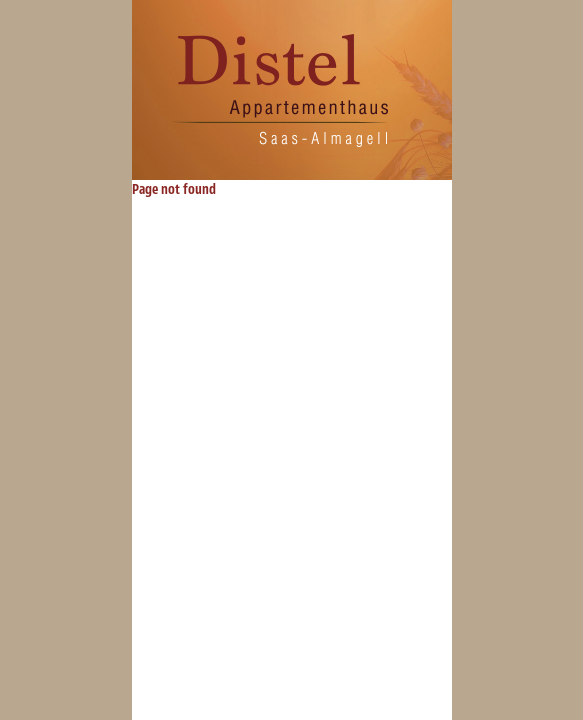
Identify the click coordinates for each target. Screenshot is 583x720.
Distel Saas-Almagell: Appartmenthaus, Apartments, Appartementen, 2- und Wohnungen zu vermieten (285, 90)
